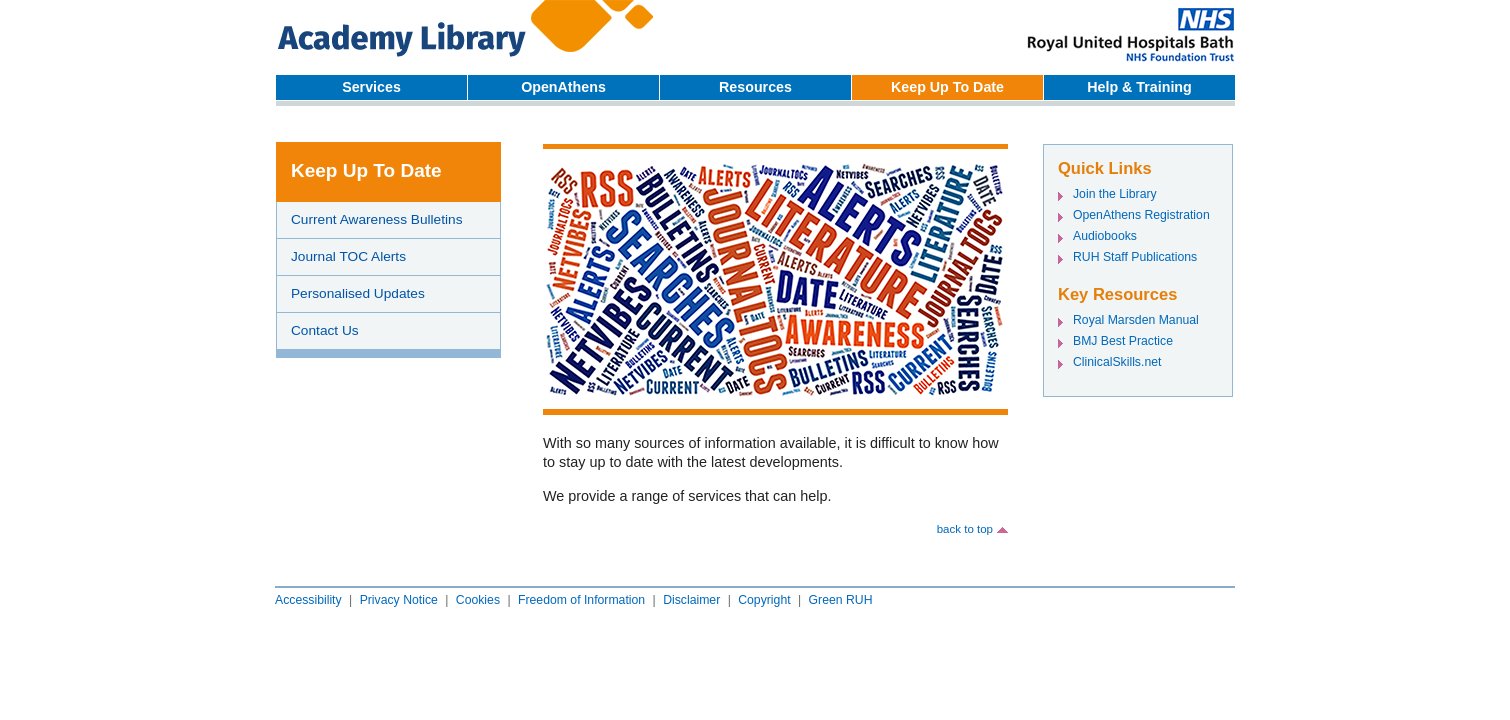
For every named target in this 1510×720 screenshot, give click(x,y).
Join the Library (1115, 194)
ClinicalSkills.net (1117, 362)
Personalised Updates (358, 293)
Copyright (764, 600)
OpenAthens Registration (1141, 215)
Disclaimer (691, 600)
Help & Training (1139, 87)
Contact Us (325, 330)
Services (371, 87)
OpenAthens (563, 87)
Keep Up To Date (947, 87)
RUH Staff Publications (1135, 257)
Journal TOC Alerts (348, 256)
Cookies (478, 600)
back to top (965, 529)
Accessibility (308, 600)
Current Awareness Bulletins (377, 219)
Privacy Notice (399, 600)
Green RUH (841, 600)
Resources (755, 87)
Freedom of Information (581, 600)
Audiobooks (1105, 236)
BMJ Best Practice (1123, 341)
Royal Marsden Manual (1136, 320)
